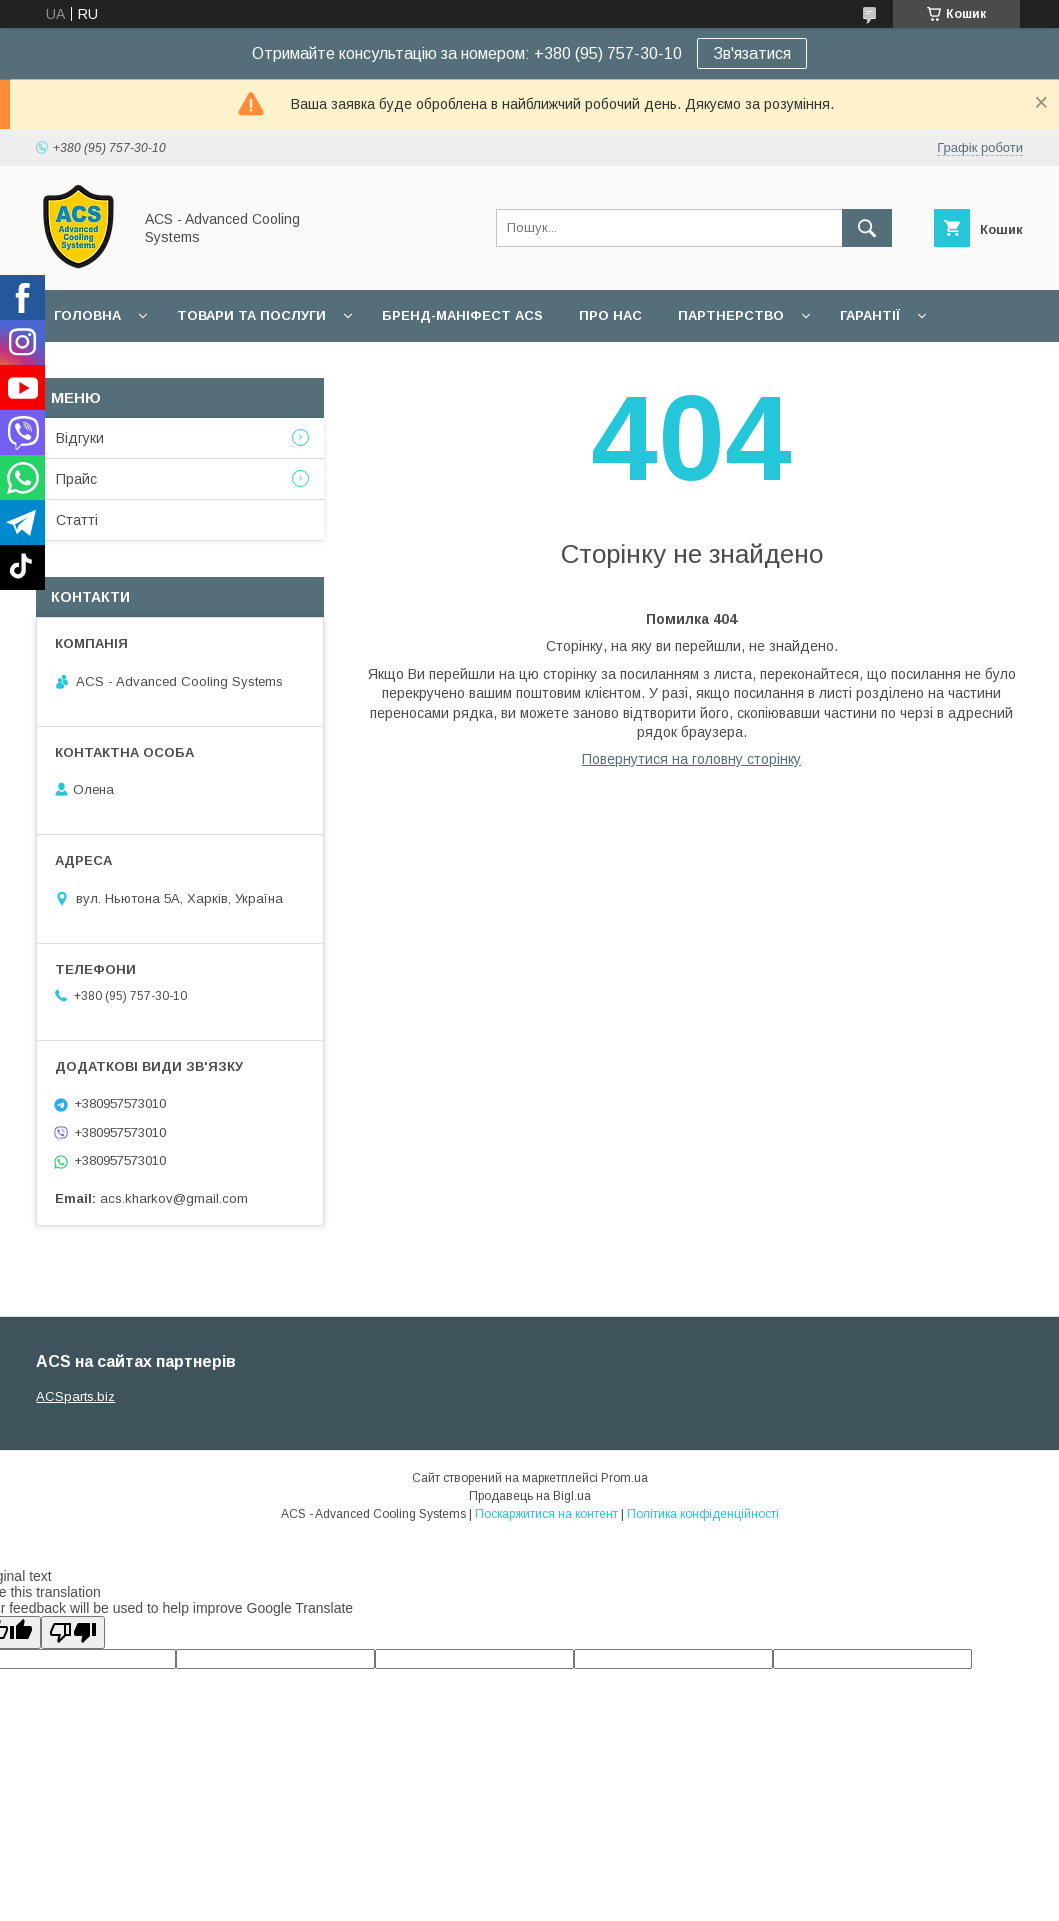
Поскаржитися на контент (546, 1514)
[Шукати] (867, 228)
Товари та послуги (251, 315)
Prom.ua (624, 1478)
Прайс (76, 479)
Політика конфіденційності (703, 1514)
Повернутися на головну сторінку (691, 759)
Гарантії (870, 315)
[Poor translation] (73, 1632)
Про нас (610, 315)
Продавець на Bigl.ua (530, 1496)
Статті (77, 520)
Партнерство (731, 315)
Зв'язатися (752, 53)
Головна (87, 315)
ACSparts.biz (75, 1396)
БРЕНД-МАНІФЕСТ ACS (462, 315)
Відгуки (80, 438)
